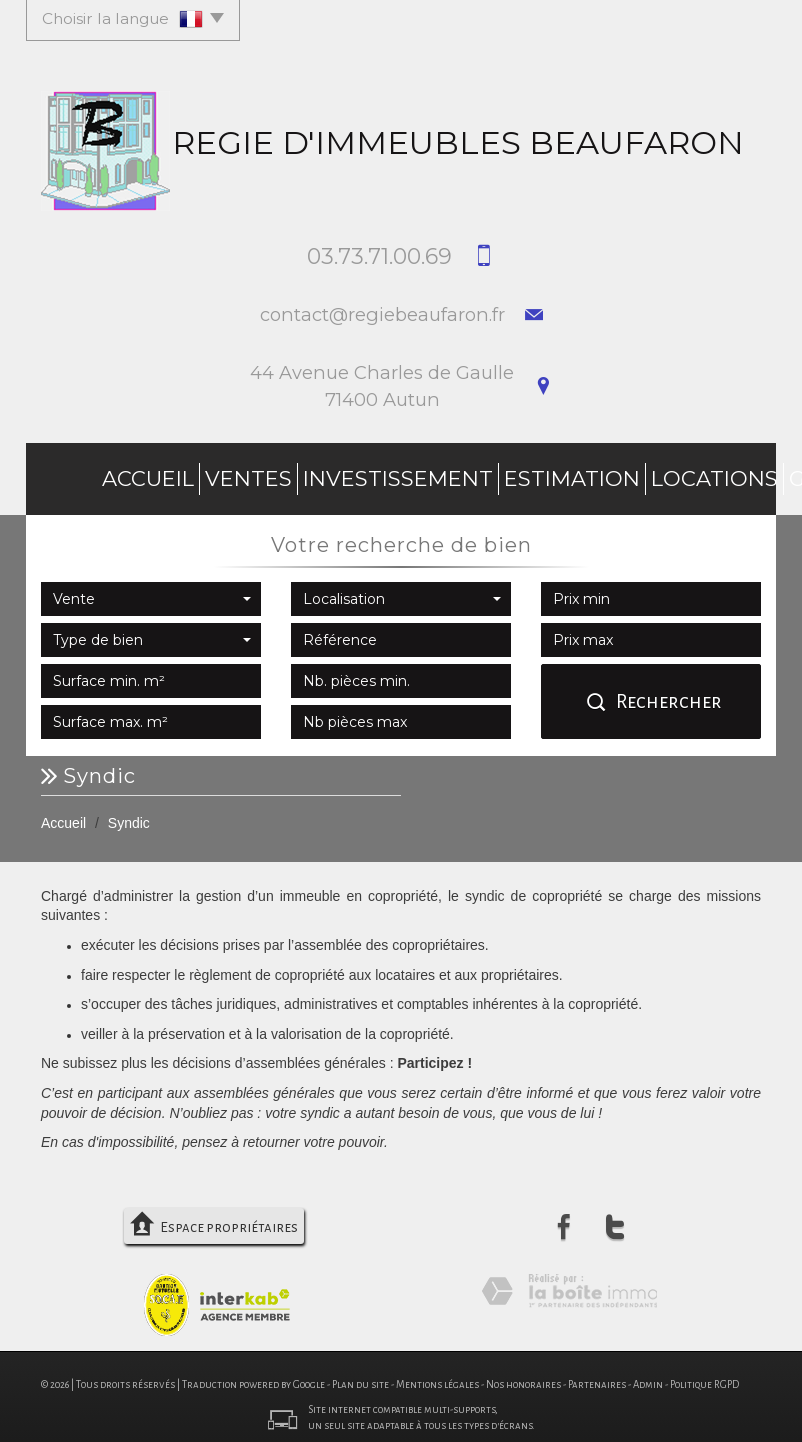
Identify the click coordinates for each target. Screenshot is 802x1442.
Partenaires (597, 1375)
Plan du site (360, 1375)
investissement (270, 474)
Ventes (157, 474)
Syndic (678, 474)
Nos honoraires (523, 1375)
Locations (507, 474)
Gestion (601, 474)
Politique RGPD (704, 1375)
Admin (648, 1375)
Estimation (400, 474)
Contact (757, 474)
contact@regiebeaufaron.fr (382, 314)
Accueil (80, 474)
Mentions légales (437, 1375)
